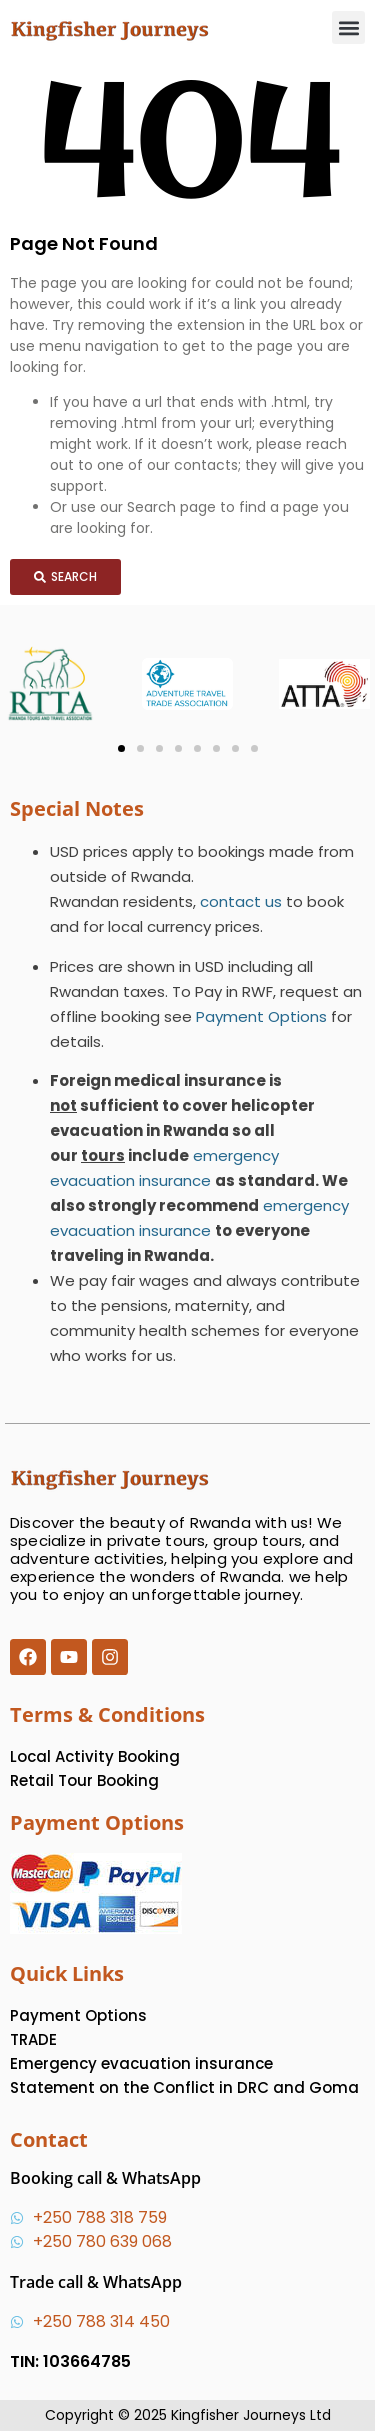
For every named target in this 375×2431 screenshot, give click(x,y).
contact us (241, 901)
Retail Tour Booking (84, 1780)
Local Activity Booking (95, 1756)
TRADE (33, 2039)
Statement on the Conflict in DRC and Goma (184, 2087)
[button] (348, 27)
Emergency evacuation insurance (141, 2063)
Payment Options (261, 1016)
